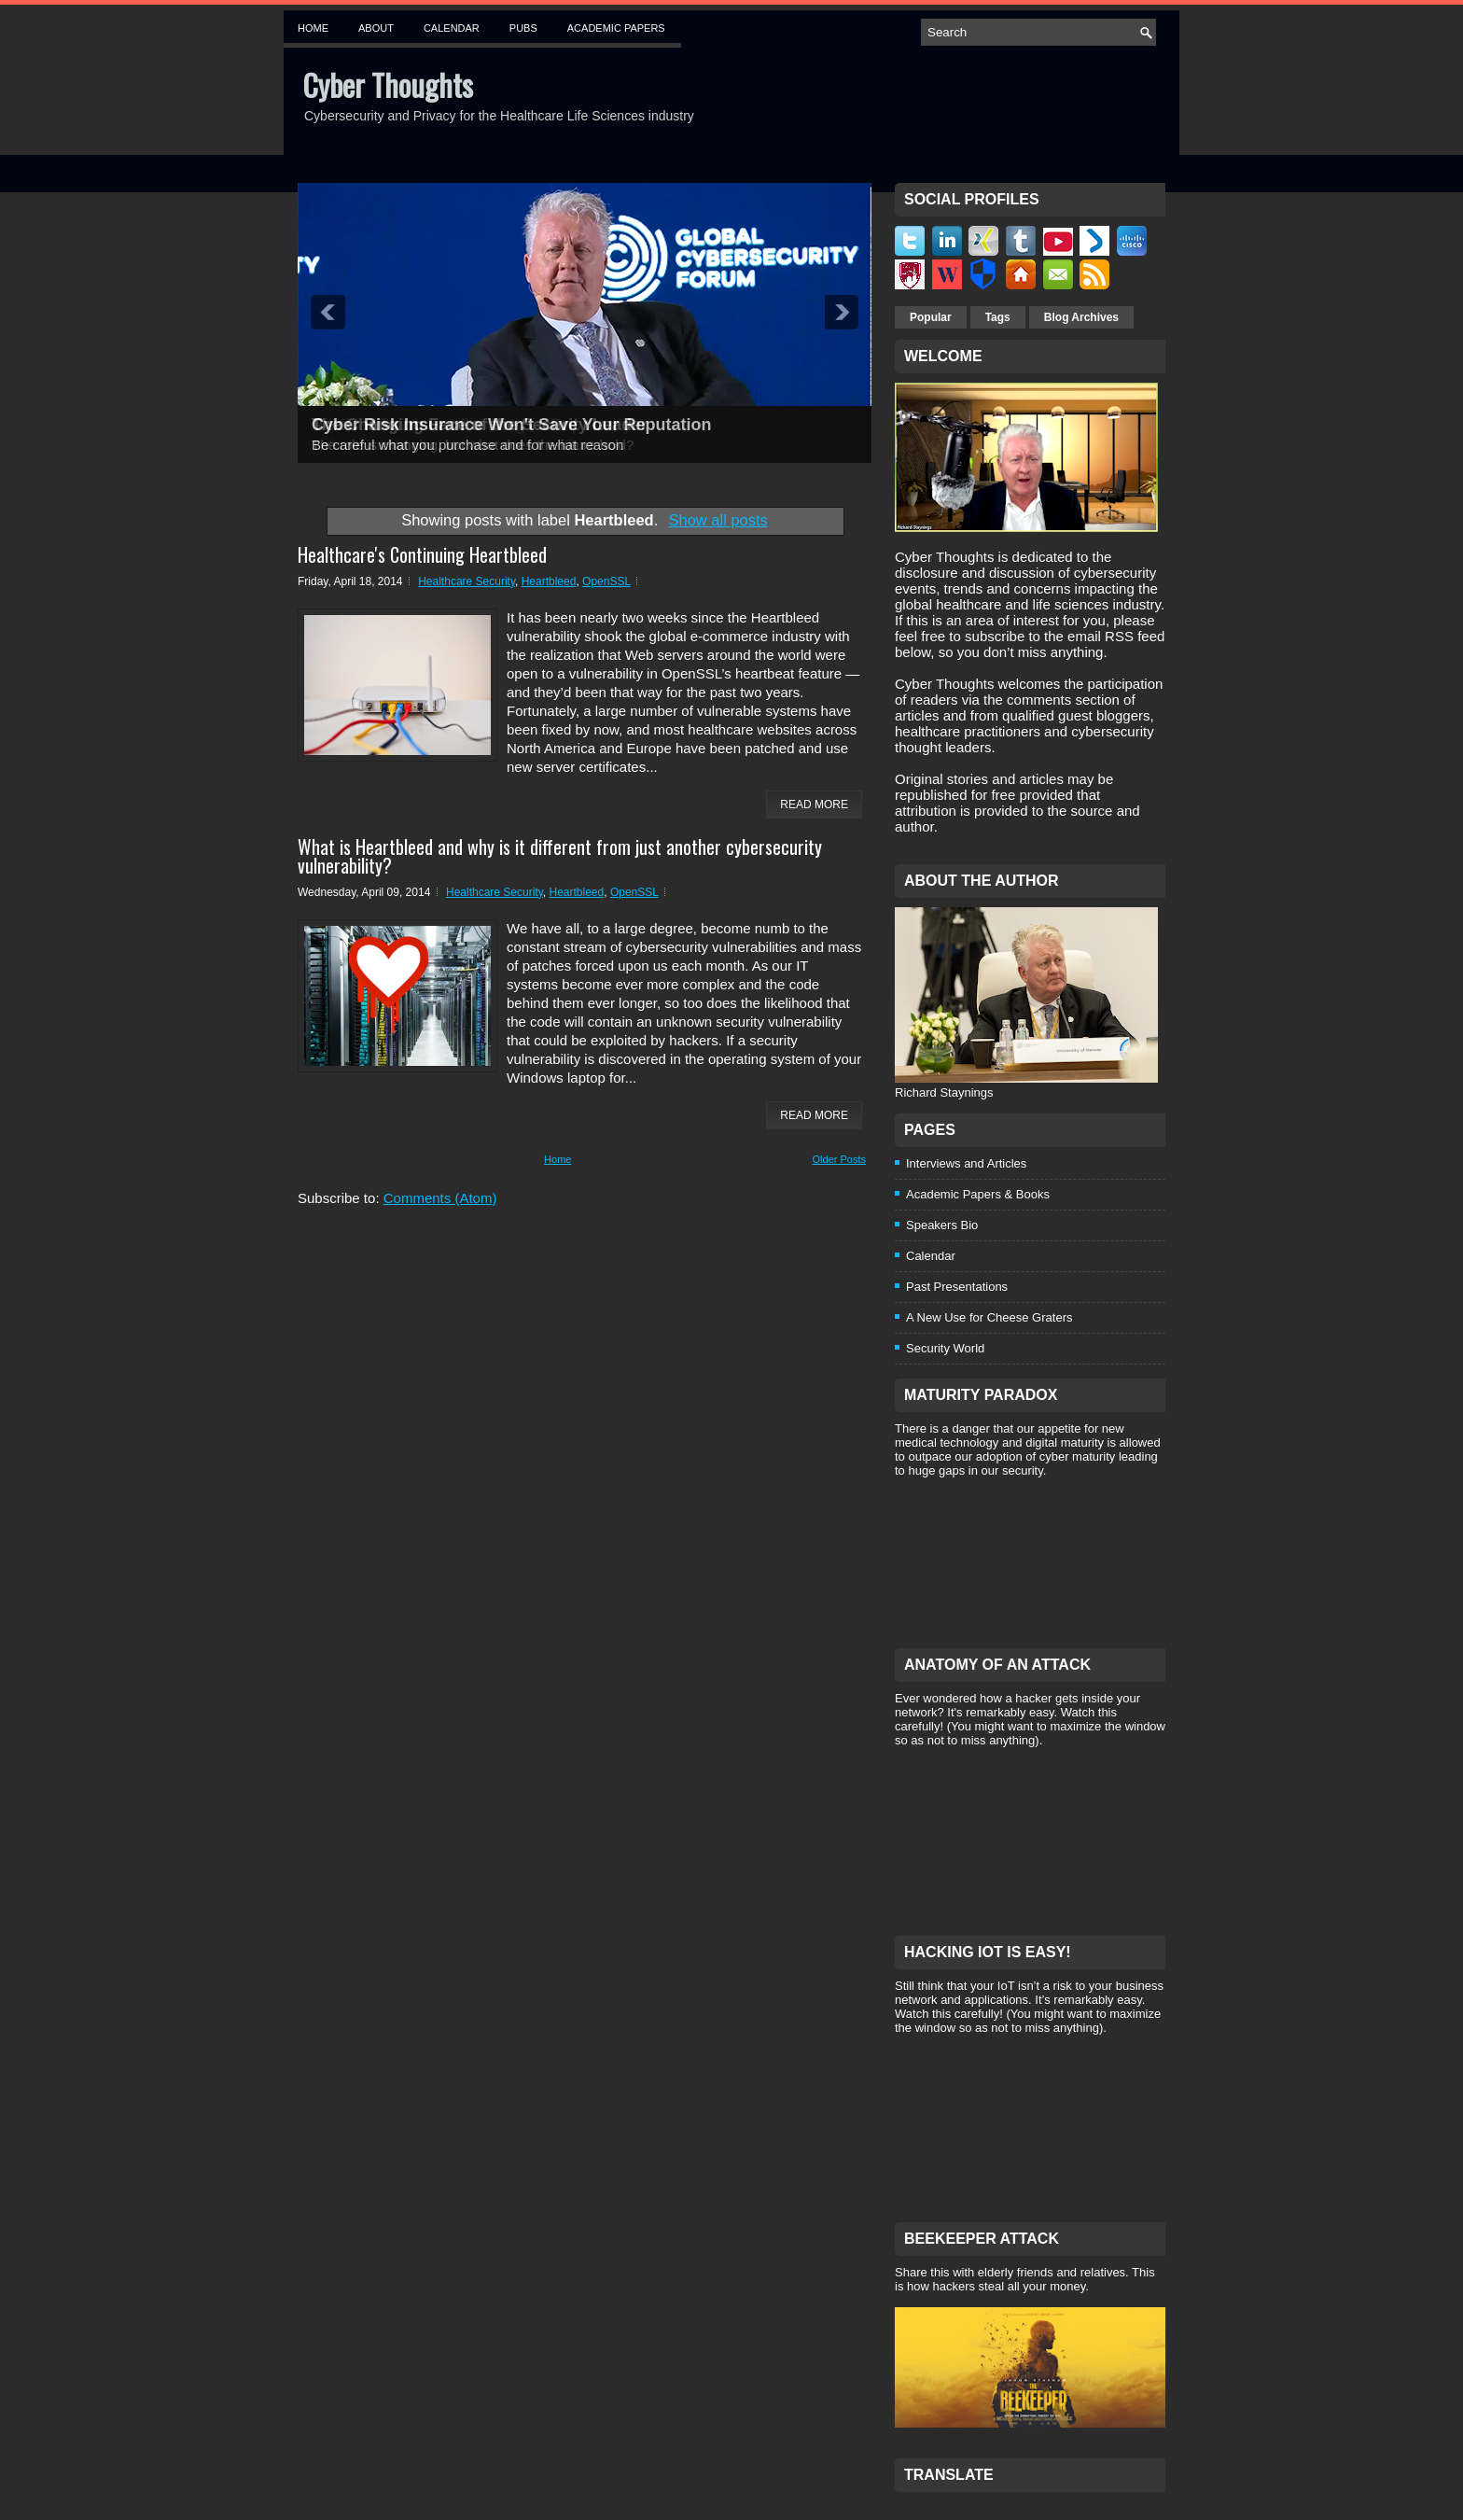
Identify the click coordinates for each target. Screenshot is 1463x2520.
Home (313, 28)
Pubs (523, 28)
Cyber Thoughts (387, 84)
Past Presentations (957, 1287)
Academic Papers (616, 28)
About (376, 28)
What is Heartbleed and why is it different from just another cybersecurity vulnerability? (560, 856)
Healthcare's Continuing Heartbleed (422, 554)
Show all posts (717, 519)
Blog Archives (1081, 317)
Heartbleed (549, 581)
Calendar (452, 28)
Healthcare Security (466, 581)
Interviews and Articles (966, 1163)
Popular (931, 317)
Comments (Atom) (440, 1198)
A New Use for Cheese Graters (989, 1317)
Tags (997, 317)
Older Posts (839, 1159)
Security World (945, 1348)
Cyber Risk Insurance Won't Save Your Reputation (511, 424)
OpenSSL (606, 581)
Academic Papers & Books (978, 1194)
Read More (814, 804)
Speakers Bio (942, 1225)
